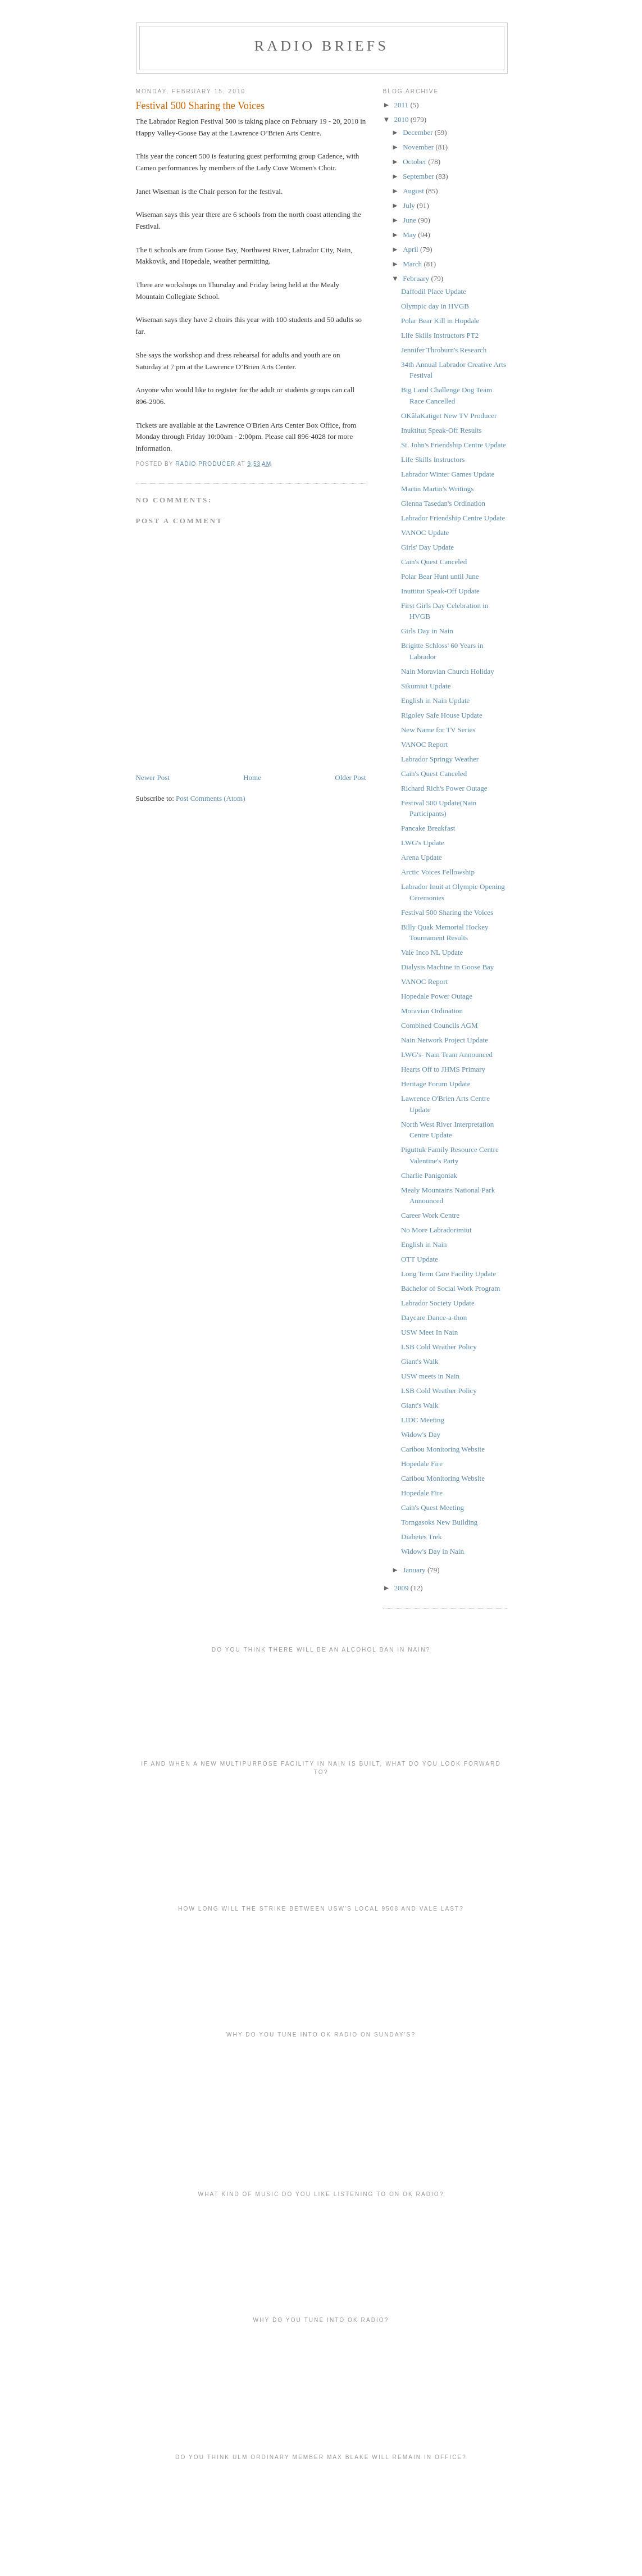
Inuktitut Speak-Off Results (441, 430)
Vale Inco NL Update (432, 952)
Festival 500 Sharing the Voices (447, 912)
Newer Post (153, 777)
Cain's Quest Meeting (432, 1507)
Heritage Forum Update (435, 1084)
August (414, 191)
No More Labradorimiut (436, 1230)
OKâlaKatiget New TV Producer (449, 415)
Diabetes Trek (421, 1536)
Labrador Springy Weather (440, 759)
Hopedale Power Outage (436, 996)
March (413, 264)
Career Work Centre (430, 1215)
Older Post (350, 777)
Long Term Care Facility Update (448, 1273)
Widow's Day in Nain (432, 1551)
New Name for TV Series (438, 729)
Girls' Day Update (427, 547)
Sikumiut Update (425, 686)
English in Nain (424, 1244)
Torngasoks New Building (439, 1522)
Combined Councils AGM (439, 1025)
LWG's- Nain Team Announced (447, 1054)
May (410, 234)
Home (252, 777)
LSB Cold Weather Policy (439, 1347)
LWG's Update (422, 842)
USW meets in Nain (430, 1376)
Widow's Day (420, 1434)
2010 (402, 119)
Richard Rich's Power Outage (444, 788)
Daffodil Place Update (433, 291)
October (415, 161)
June (410, 220)
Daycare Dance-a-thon (434, 1317)
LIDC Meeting (422, 1420)
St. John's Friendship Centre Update (453, 445)
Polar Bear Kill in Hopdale (440, 320)
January (415, 1570)
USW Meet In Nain (429, 1332)
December (419, 132)
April (411, 249)
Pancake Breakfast (428, 828)
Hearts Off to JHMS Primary (443, 1069)
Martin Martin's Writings (437, 488)
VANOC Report (424, 744)
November (419, 147)
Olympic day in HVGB (435, 306)
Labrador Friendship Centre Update (453, 518)
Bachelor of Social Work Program (450, 1288)
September (419, 176)
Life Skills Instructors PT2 (440, 335)
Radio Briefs (321, 46)
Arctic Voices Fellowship (438, 872)
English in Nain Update (435, 700)
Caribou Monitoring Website (443, 1449)
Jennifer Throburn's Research (443, 350)
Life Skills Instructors (433, 459)
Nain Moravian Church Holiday (447, 671)
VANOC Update (425, 532)
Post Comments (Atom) (210, 798)
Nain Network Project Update (444, 1040)
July (410, 205)
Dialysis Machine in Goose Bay (447, 967)
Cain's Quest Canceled (434, 561)
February (417, 278)
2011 (402, 105)
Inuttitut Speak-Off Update (440, 591)
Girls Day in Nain (427, 631)
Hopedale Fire (422, 1463)
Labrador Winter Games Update (447, 474)
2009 (402, 1588)
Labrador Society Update (438, 1303)
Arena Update (421, 857)
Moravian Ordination (432, 1010)
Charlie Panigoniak (429, 1175)
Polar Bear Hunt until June (440, 576)
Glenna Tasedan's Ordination (443, 503)
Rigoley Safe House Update (441, 715)
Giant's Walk (419, 1361)
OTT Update (419, 1259)
